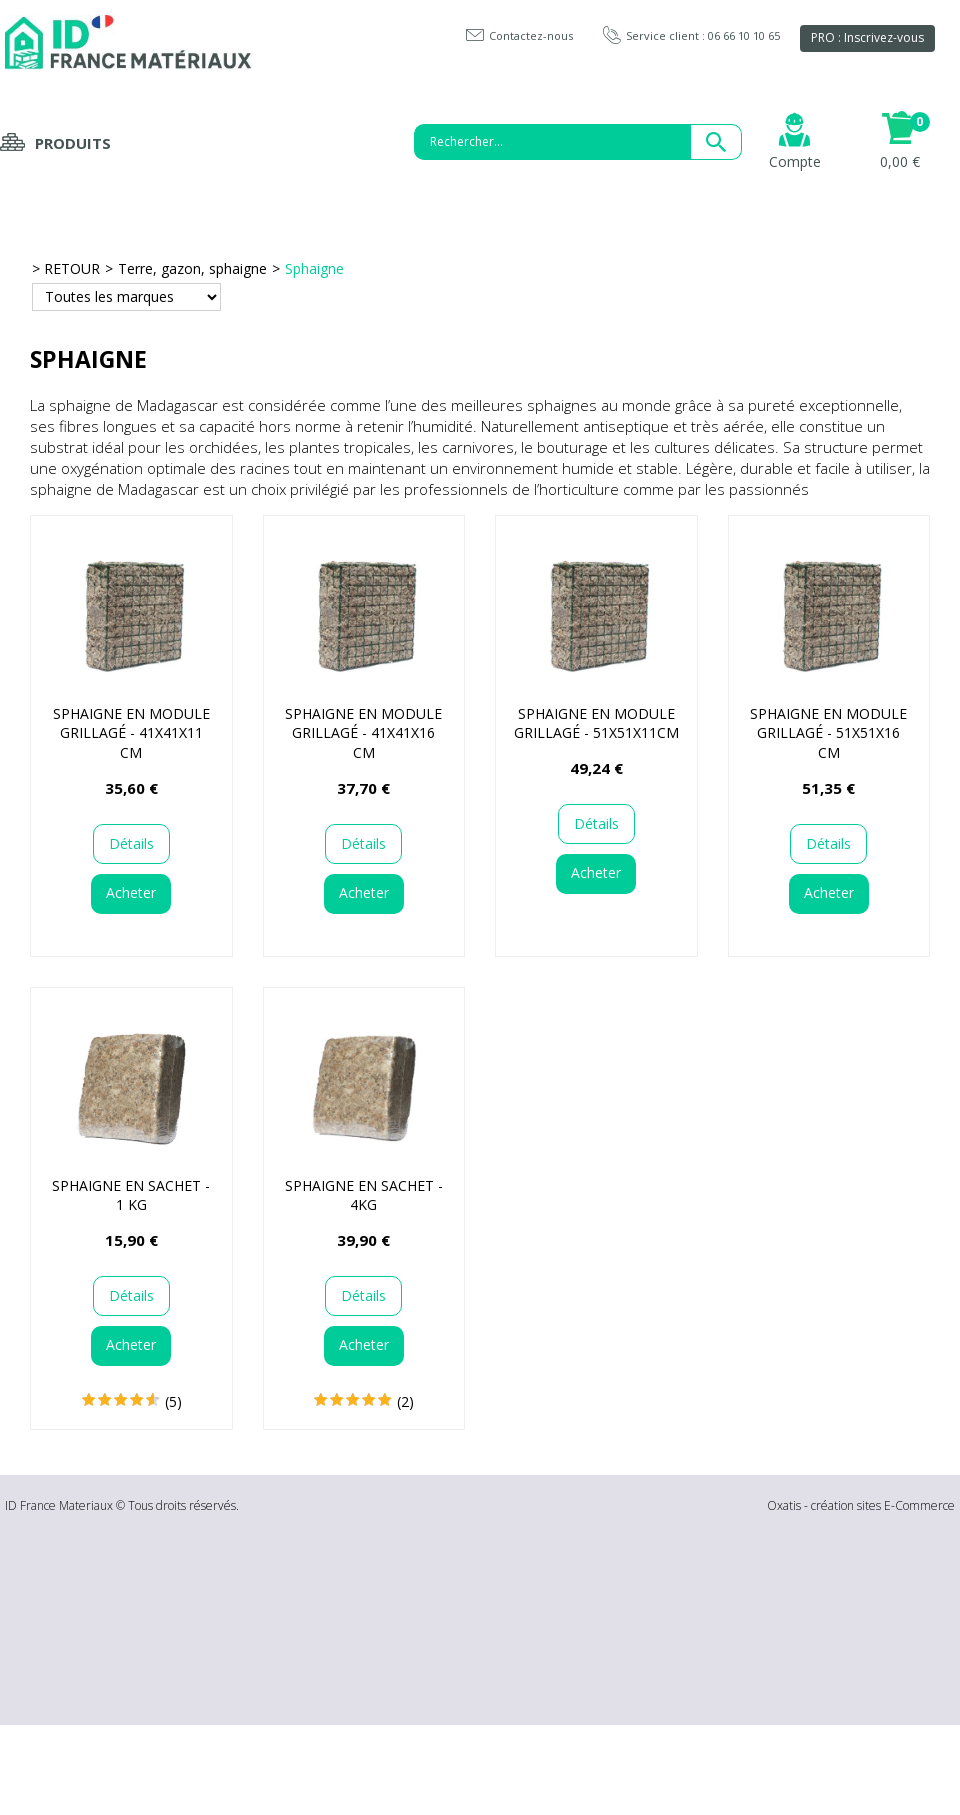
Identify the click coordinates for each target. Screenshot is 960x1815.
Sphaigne (314, 268)
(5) (173, 1401)
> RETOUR (66, 268)
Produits (73, 143)
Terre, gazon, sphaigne (192, 268)
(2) (405, 1401)
